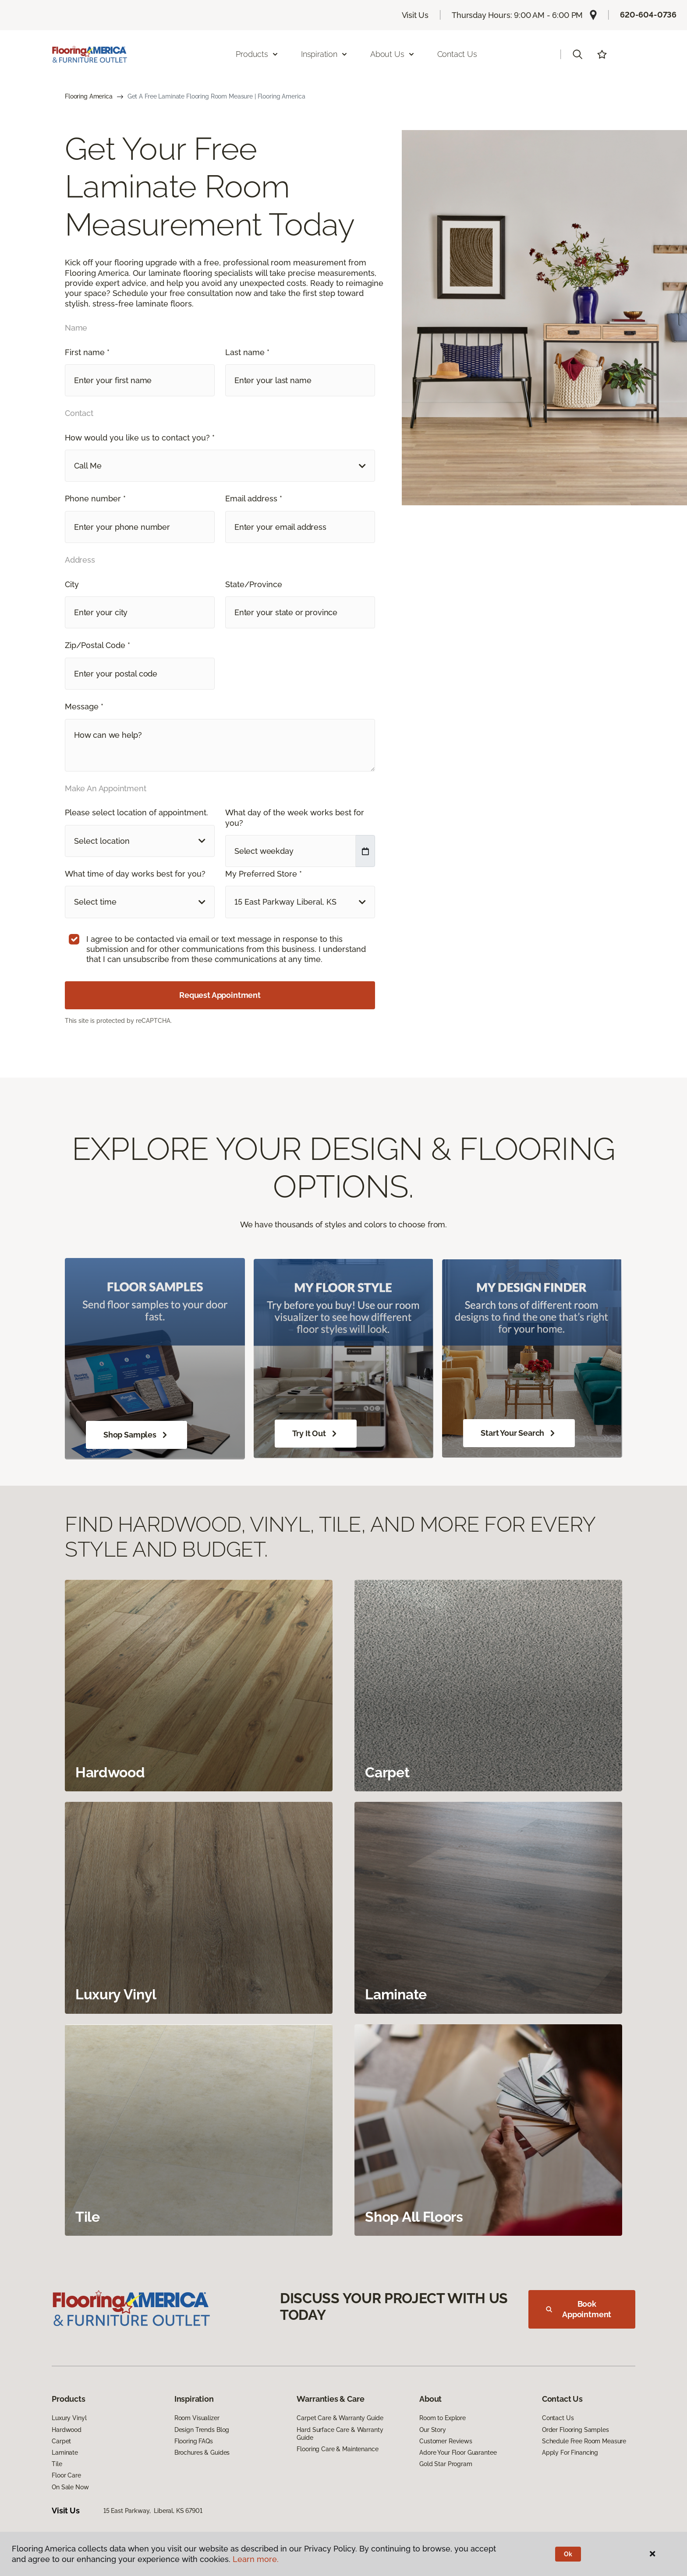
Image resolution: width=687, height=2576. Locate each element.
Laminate (65, 2452)
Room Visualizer (197, 2417)
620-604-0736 (648, 14)
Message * (84, 706)
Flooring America (89, 96)
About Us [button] (392, 54)
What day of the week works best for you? (294, 817)
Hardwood (66, 2429)
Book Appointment (578, 2309)
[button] (577, 54)
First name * (87, 352)
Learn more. (256, 2559)
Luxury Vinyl (69, 2417)
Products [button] (257, 54)
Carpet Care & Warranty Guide (340, 2417)
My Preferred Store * (263, 873)
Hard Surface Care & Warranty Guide (340, 2433)
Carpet (61, 2441)
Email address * (253, 498)
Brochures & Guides (202, 2452)
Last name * (247, 352)
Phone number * (95, 498)
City (72, 584)
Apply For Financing (570, 2452)
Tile (57, 2463)
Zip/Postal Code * (97, 645)
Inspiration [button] (324, 54)
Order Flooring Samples (575, 2429)
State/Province (253, 584)
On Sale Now (70, 2487)
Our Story (432, 2429)
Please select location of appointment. (136, 812)
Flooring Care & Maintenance (337, 2449)
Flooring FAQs (193, 2441)
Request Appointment (220, 995)
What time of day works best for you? (135, 873)
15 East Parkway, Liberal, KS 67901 (152, 2510)
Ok (568, 2554)
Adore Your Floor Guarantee (457, 2452)
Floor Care (66, 2475)
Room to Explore (442, 2417)
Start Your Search (519, 1433)
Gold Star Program (445, 2463)
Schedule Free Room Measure (584, 2441)
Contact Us (457, 54)
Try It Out (315, 1433)
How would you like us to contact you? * (140, 437)
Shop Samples (136, 1435)
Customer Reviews (445, 2441)
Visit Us (415, 15)
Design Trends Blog (201, 2429)
